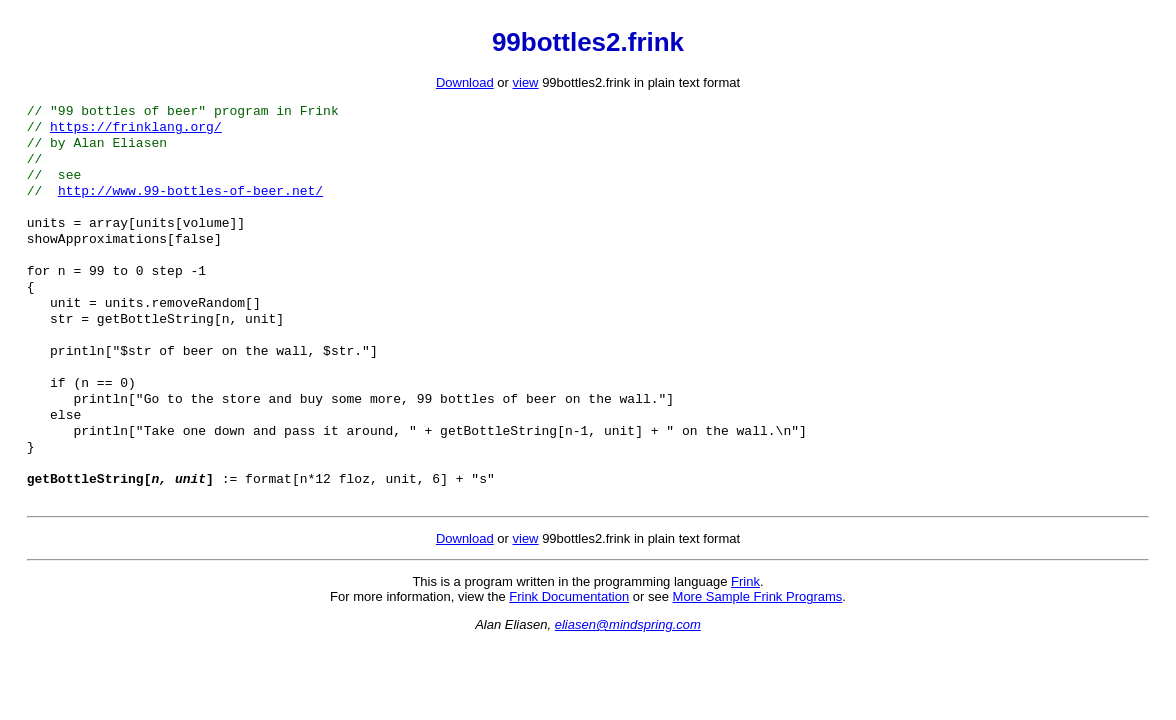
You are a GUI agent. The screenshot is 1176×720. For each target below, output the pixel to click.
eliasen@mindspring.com (628, 674)
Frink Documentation (569, 646)
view (526, 82)
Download (465, 82)
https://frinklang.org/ (136, 130)
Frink (745, 631)
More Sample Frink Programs (758, 646)
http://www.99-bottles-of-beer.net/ (190, 202)
